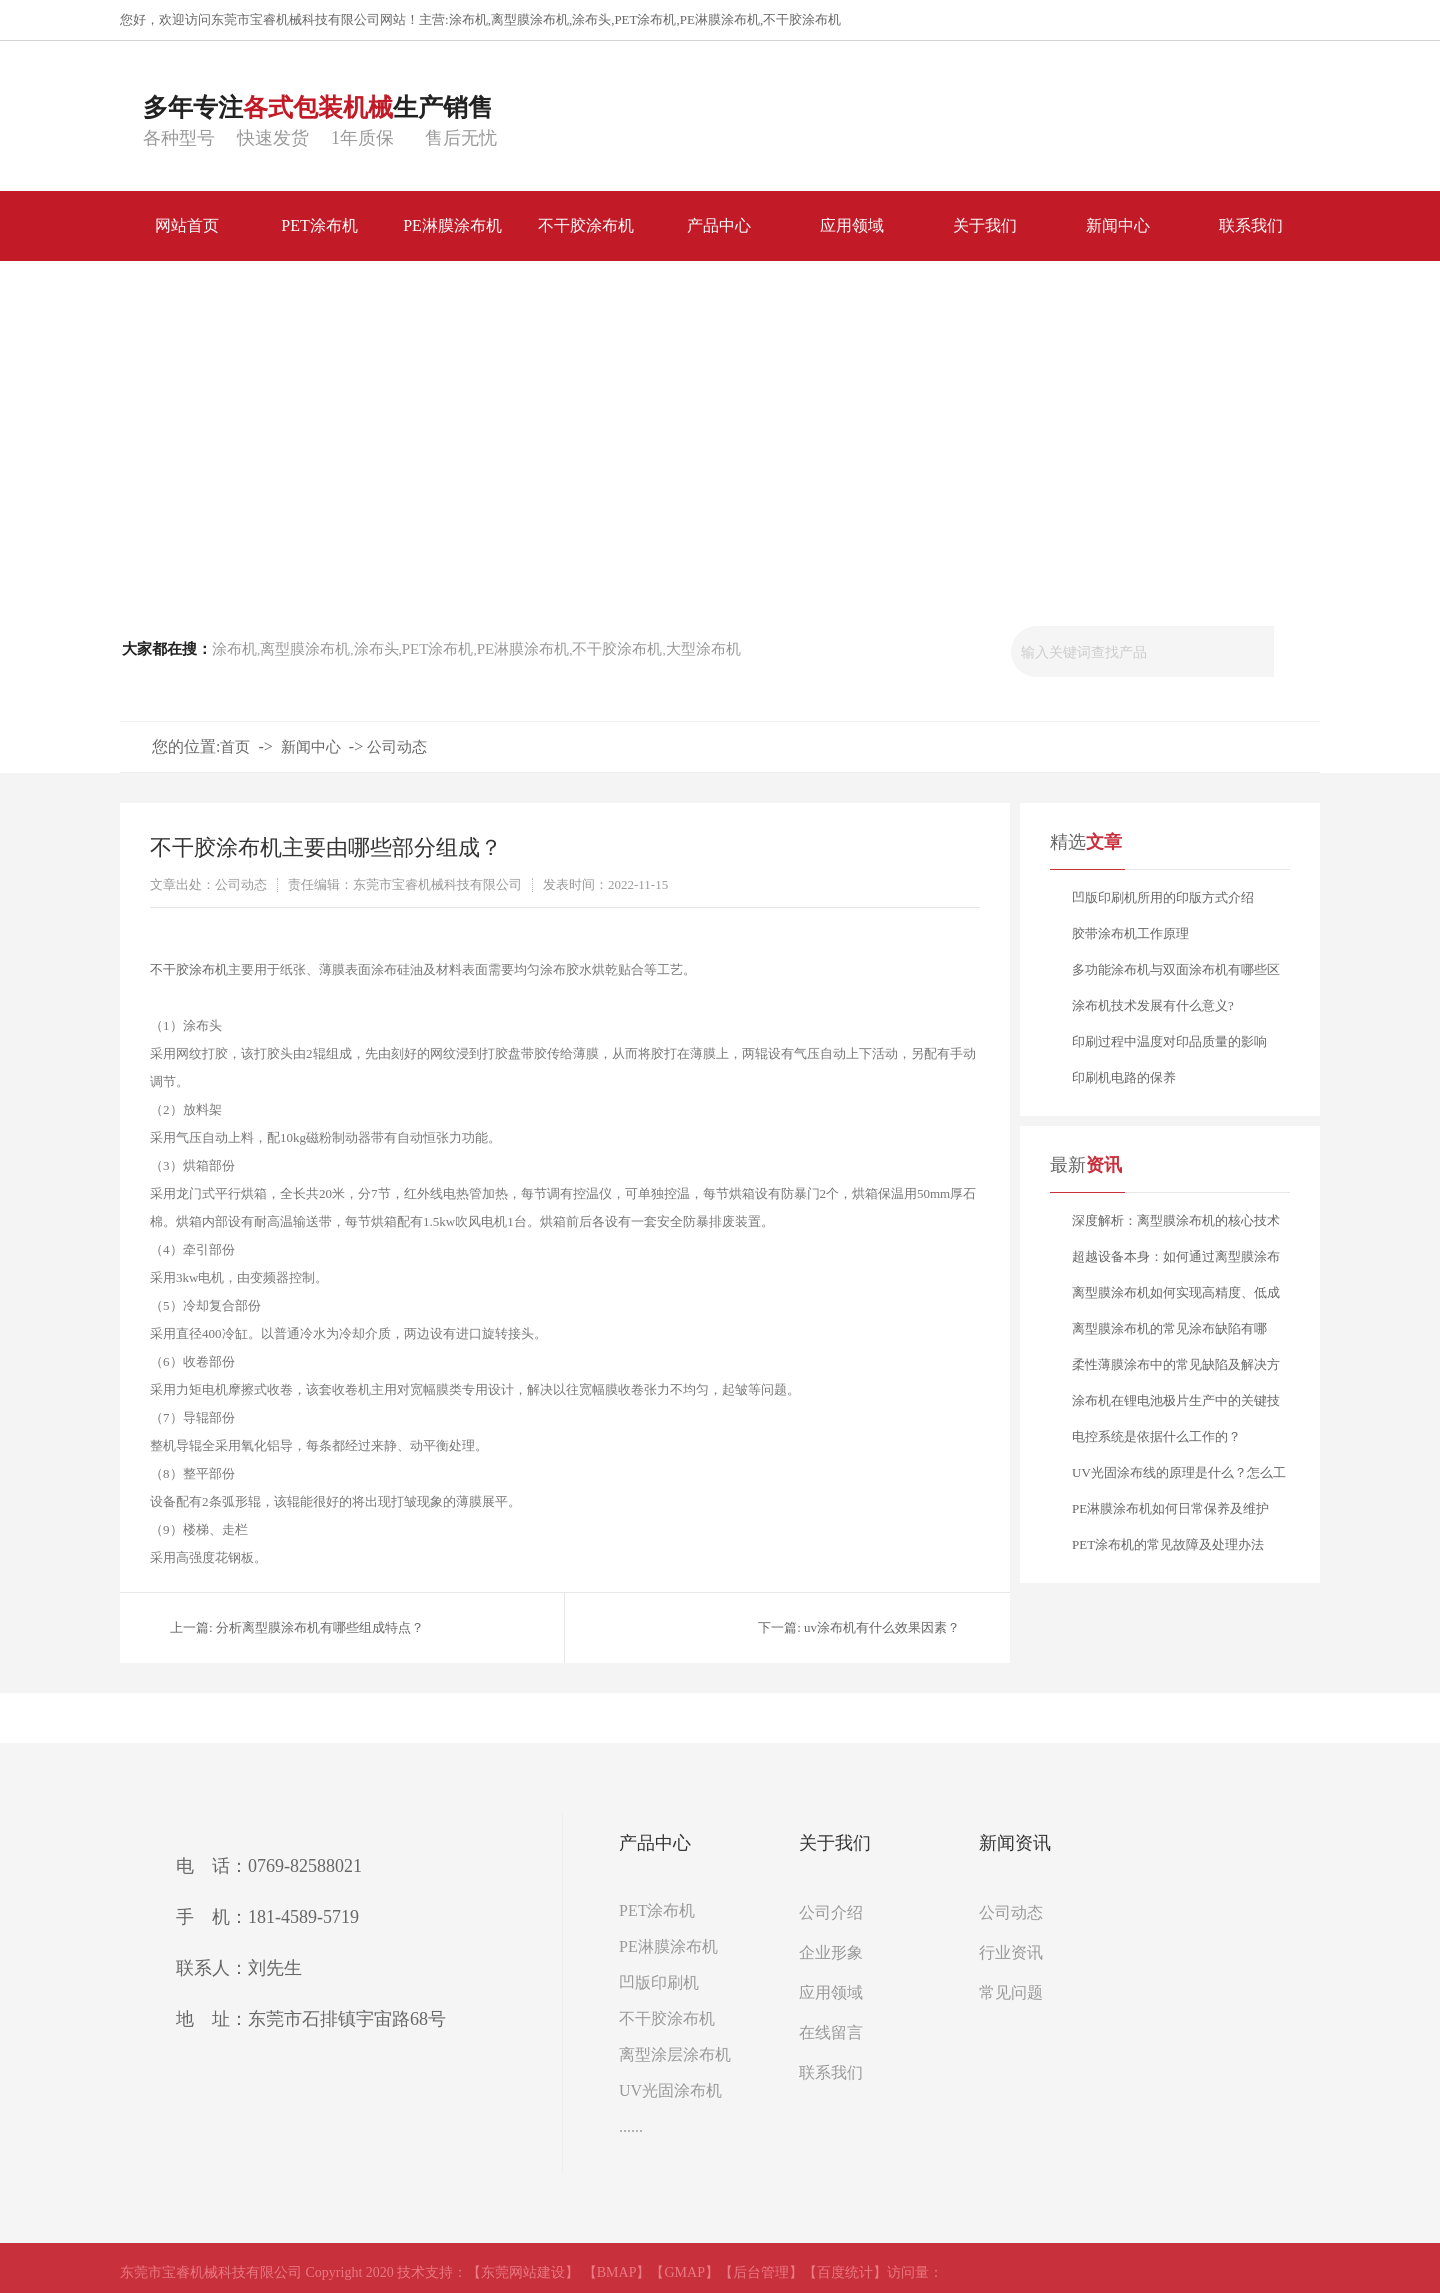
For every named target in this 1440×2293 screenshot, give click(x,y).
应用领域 (831, 1992)
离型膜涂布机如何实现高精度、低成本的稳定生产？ (1176, 1298)
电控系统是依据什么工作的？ (1156, 1436)
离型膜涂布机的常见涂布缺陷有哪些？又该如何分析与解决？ (1169, 1334)
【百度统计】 (845, 2272)
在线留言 (831, 2032)
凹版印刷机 (659, 1982)
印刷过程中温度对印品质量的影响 (1169, 1041)
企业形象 (831, 1952)
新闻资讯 (1015, 1843)
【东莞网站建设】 (523, 2272)
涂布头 (591, 19)
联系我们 (831, 2072)
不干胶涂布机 (802, 19)
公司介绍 (831, 1912)
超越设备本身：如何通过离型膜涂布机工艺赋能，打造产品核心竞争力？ (1176, 1262)
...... (631, 2126)
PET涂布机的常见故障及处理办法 (1168, 1544)
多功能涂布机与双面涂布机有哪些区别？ (1176, 975)
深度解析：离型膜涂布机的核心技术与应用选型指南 (1176, 1226)
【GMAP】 (684, 2272)
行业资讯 (1011, 1952)
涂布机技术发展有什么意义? (1153, 1005)
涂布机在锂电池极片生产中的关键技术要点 (1176, 1406)
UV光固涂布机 (670, 2090)
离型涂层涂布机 (675, 2054)
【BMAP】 (617, 2272)
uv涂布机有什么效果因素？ (882, 1627)
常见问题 (1011, 1992)
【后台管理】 (761, 2272)
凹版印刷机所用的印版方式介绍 (1163, 897)
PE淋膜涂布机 (720, 19)
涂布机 (468, 19)
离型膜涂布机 (530, 19)
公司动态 (397, 747)
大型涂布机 (703, 649)
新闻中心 (311, 747)
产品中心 (655, 1843)
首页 (235, 747)
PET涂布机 (645, 19)
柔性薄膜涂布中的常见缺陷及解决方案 (1176, 1370)
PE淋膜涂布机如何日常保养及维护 (1170, 1508)
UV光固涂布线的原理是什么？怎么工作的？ (1179, 1478)
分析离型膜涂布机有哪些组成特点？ (320, 1627)
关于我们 (835, 1843)
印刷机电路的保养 (1124, 1077)
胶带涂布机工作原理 (1130, 933)
